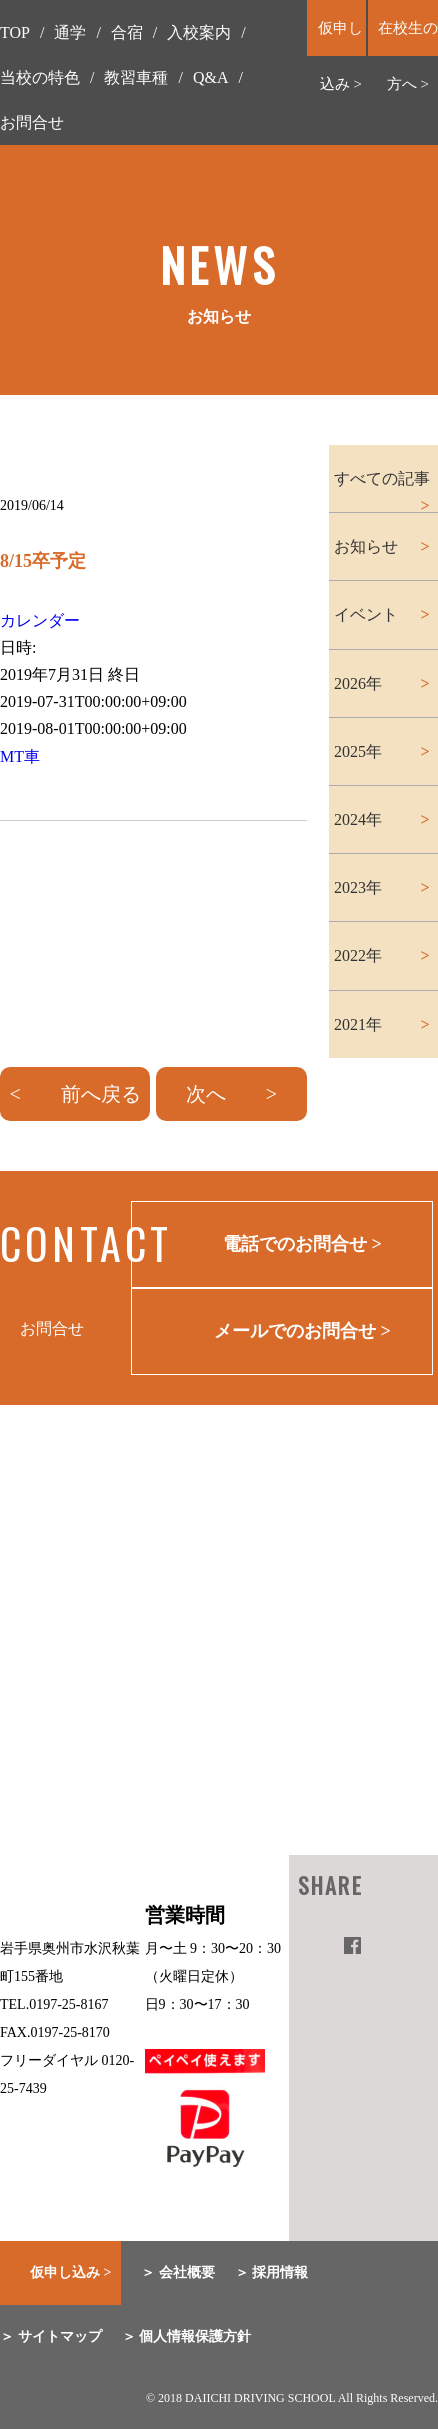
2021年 (358, 1024)
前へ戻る (101, 1094)
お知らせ (366, 546)
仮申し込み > (70, 2272)
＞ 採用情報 (272, 2272)
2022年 (358, 955)
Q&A (211, 77)
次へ (206, 1094)
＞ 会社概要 (178, 2272)
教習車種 (136, 77)
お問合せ (32, 122)
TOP (15, 32)
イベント (366, 614)
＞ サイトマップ (51, 2336)
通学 (70, 32)
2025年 (358, 751)
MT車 (20, 756)
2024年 (358, 819)
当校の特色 (40, 77)
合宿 (127, 32)
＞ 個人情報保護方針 (187, 2336)
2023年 (358, 887)
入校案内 (199, 32)
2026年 (358, 683)
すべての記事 (382, 478)
